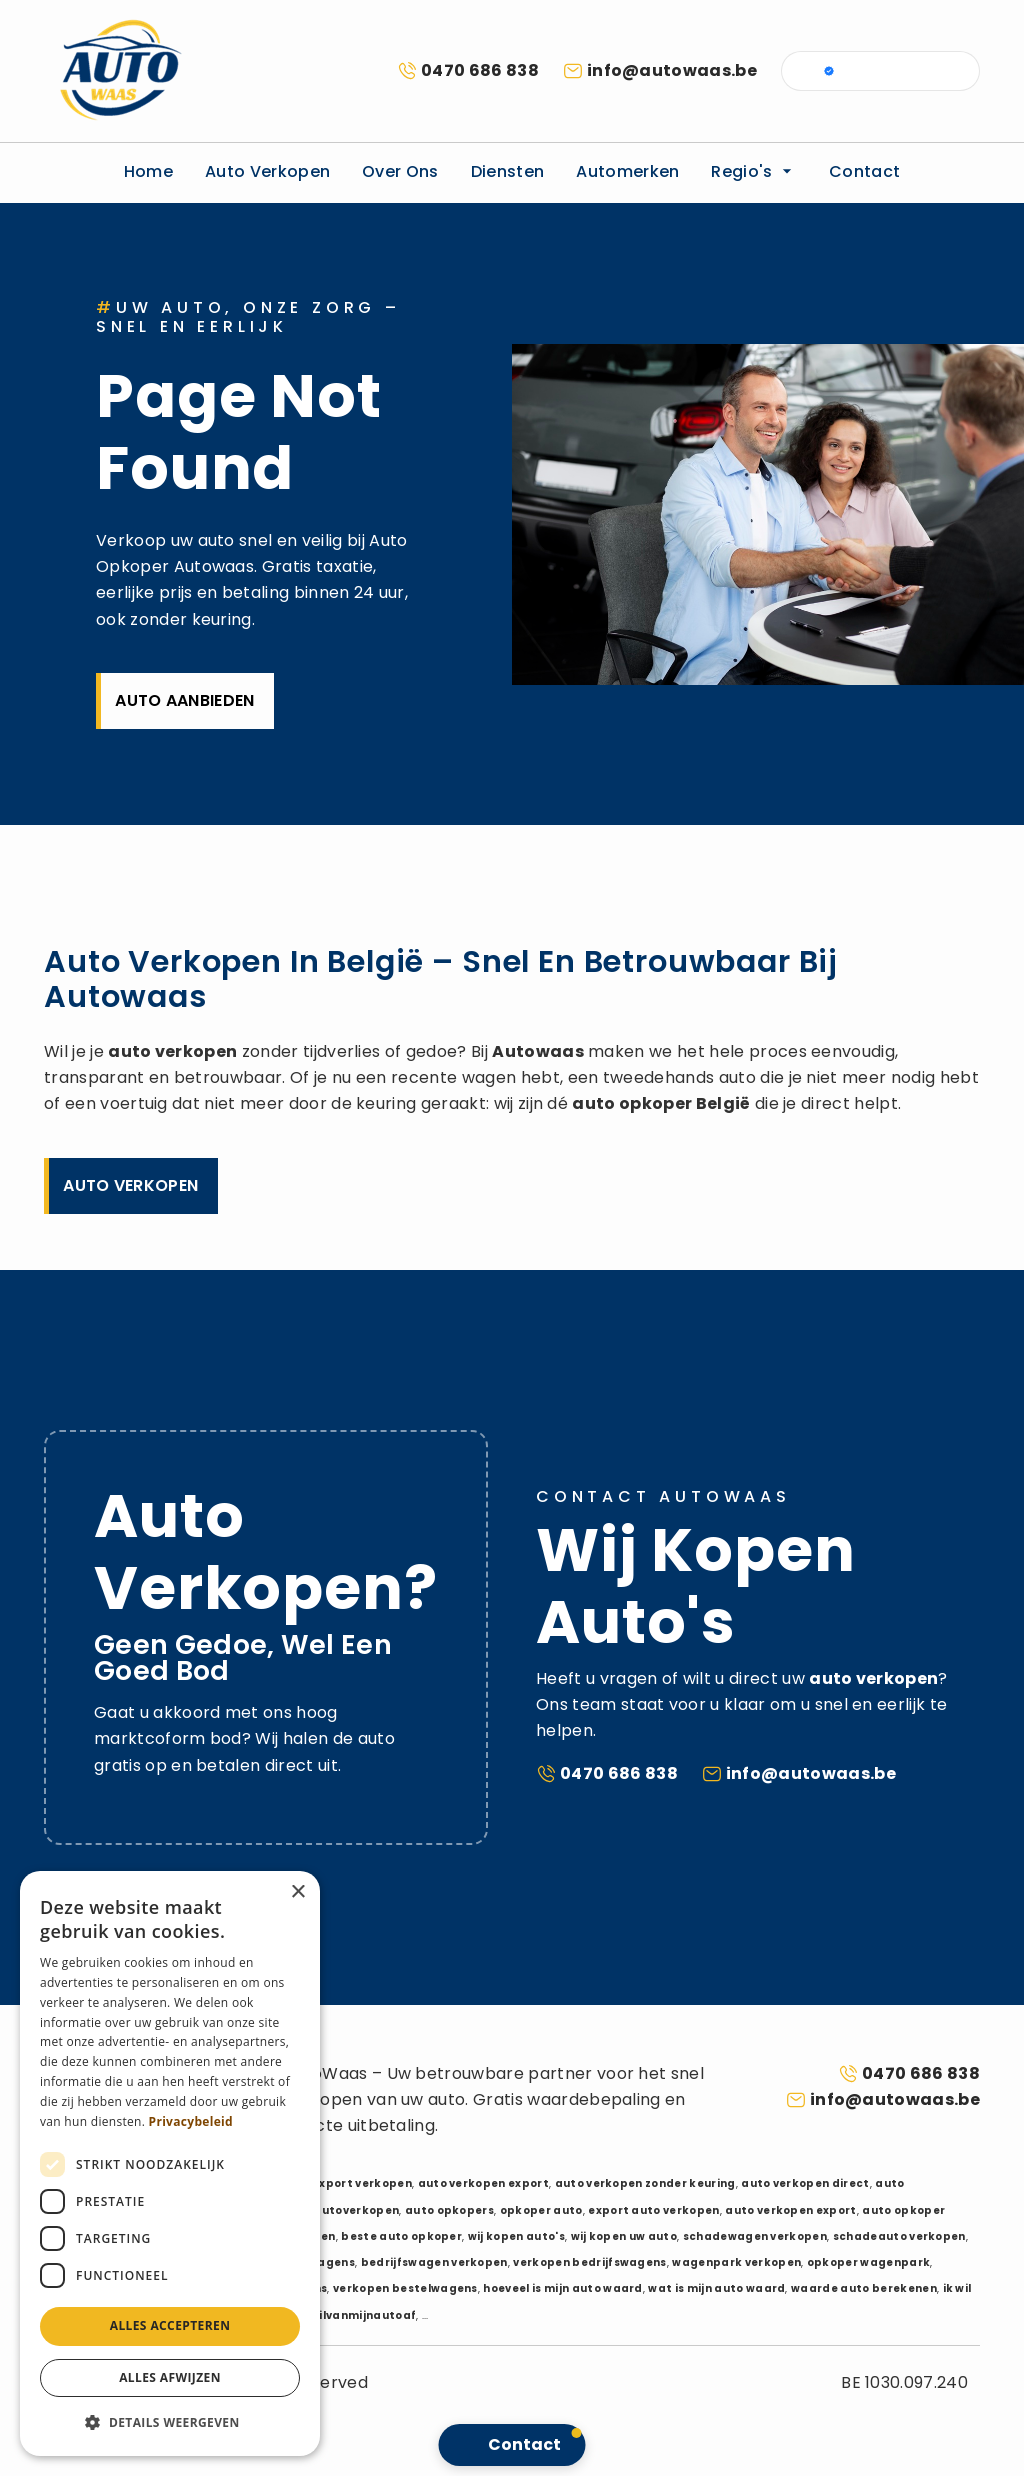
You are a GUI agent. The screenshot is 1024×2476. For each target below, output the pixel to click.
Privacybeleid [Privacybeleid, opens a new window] (191, 2121)
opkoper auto (541, 2210)
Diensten (508, 171)
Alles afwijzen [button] (170, 2377)
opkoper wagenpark (868, 2262)
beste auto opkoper (401, 2236)
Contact (864, 171)
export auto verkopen (653, 2210)
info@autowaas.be (672, 70)
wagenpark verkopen (736, 2262)
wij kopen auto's (516, 2236)
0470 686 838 (480, 70)
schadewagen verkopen (755, 2236)
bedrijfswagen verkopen (434, 2262)
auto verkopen (172, 1051)
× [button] (297, 1892)
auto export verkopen (346, 2183)
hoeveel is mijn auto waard (562, 2288)
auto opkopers (449, 2210)
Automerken (627, 171)
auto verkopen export (483, 2183)
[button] (170, 2423)
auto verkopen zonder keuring (645, 2183)
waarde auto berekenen (864, 2288)
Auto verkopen (267, 171)
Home (148, 171)
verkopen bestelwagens (405, 2288)
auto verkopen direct (805, 2183)
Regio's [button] (754, 171)
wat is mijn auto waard (716, 2288)
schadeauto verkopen (899, 2236)
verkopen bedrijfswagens (589, 2262)
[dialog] (170, 2163)
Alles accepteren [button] (170, 2325)
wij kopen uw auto (624, 2236)
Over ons (400, 171)
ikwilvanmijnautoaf (357, 2315)
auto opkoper (632, 1103)
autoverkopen (356, 2210)
